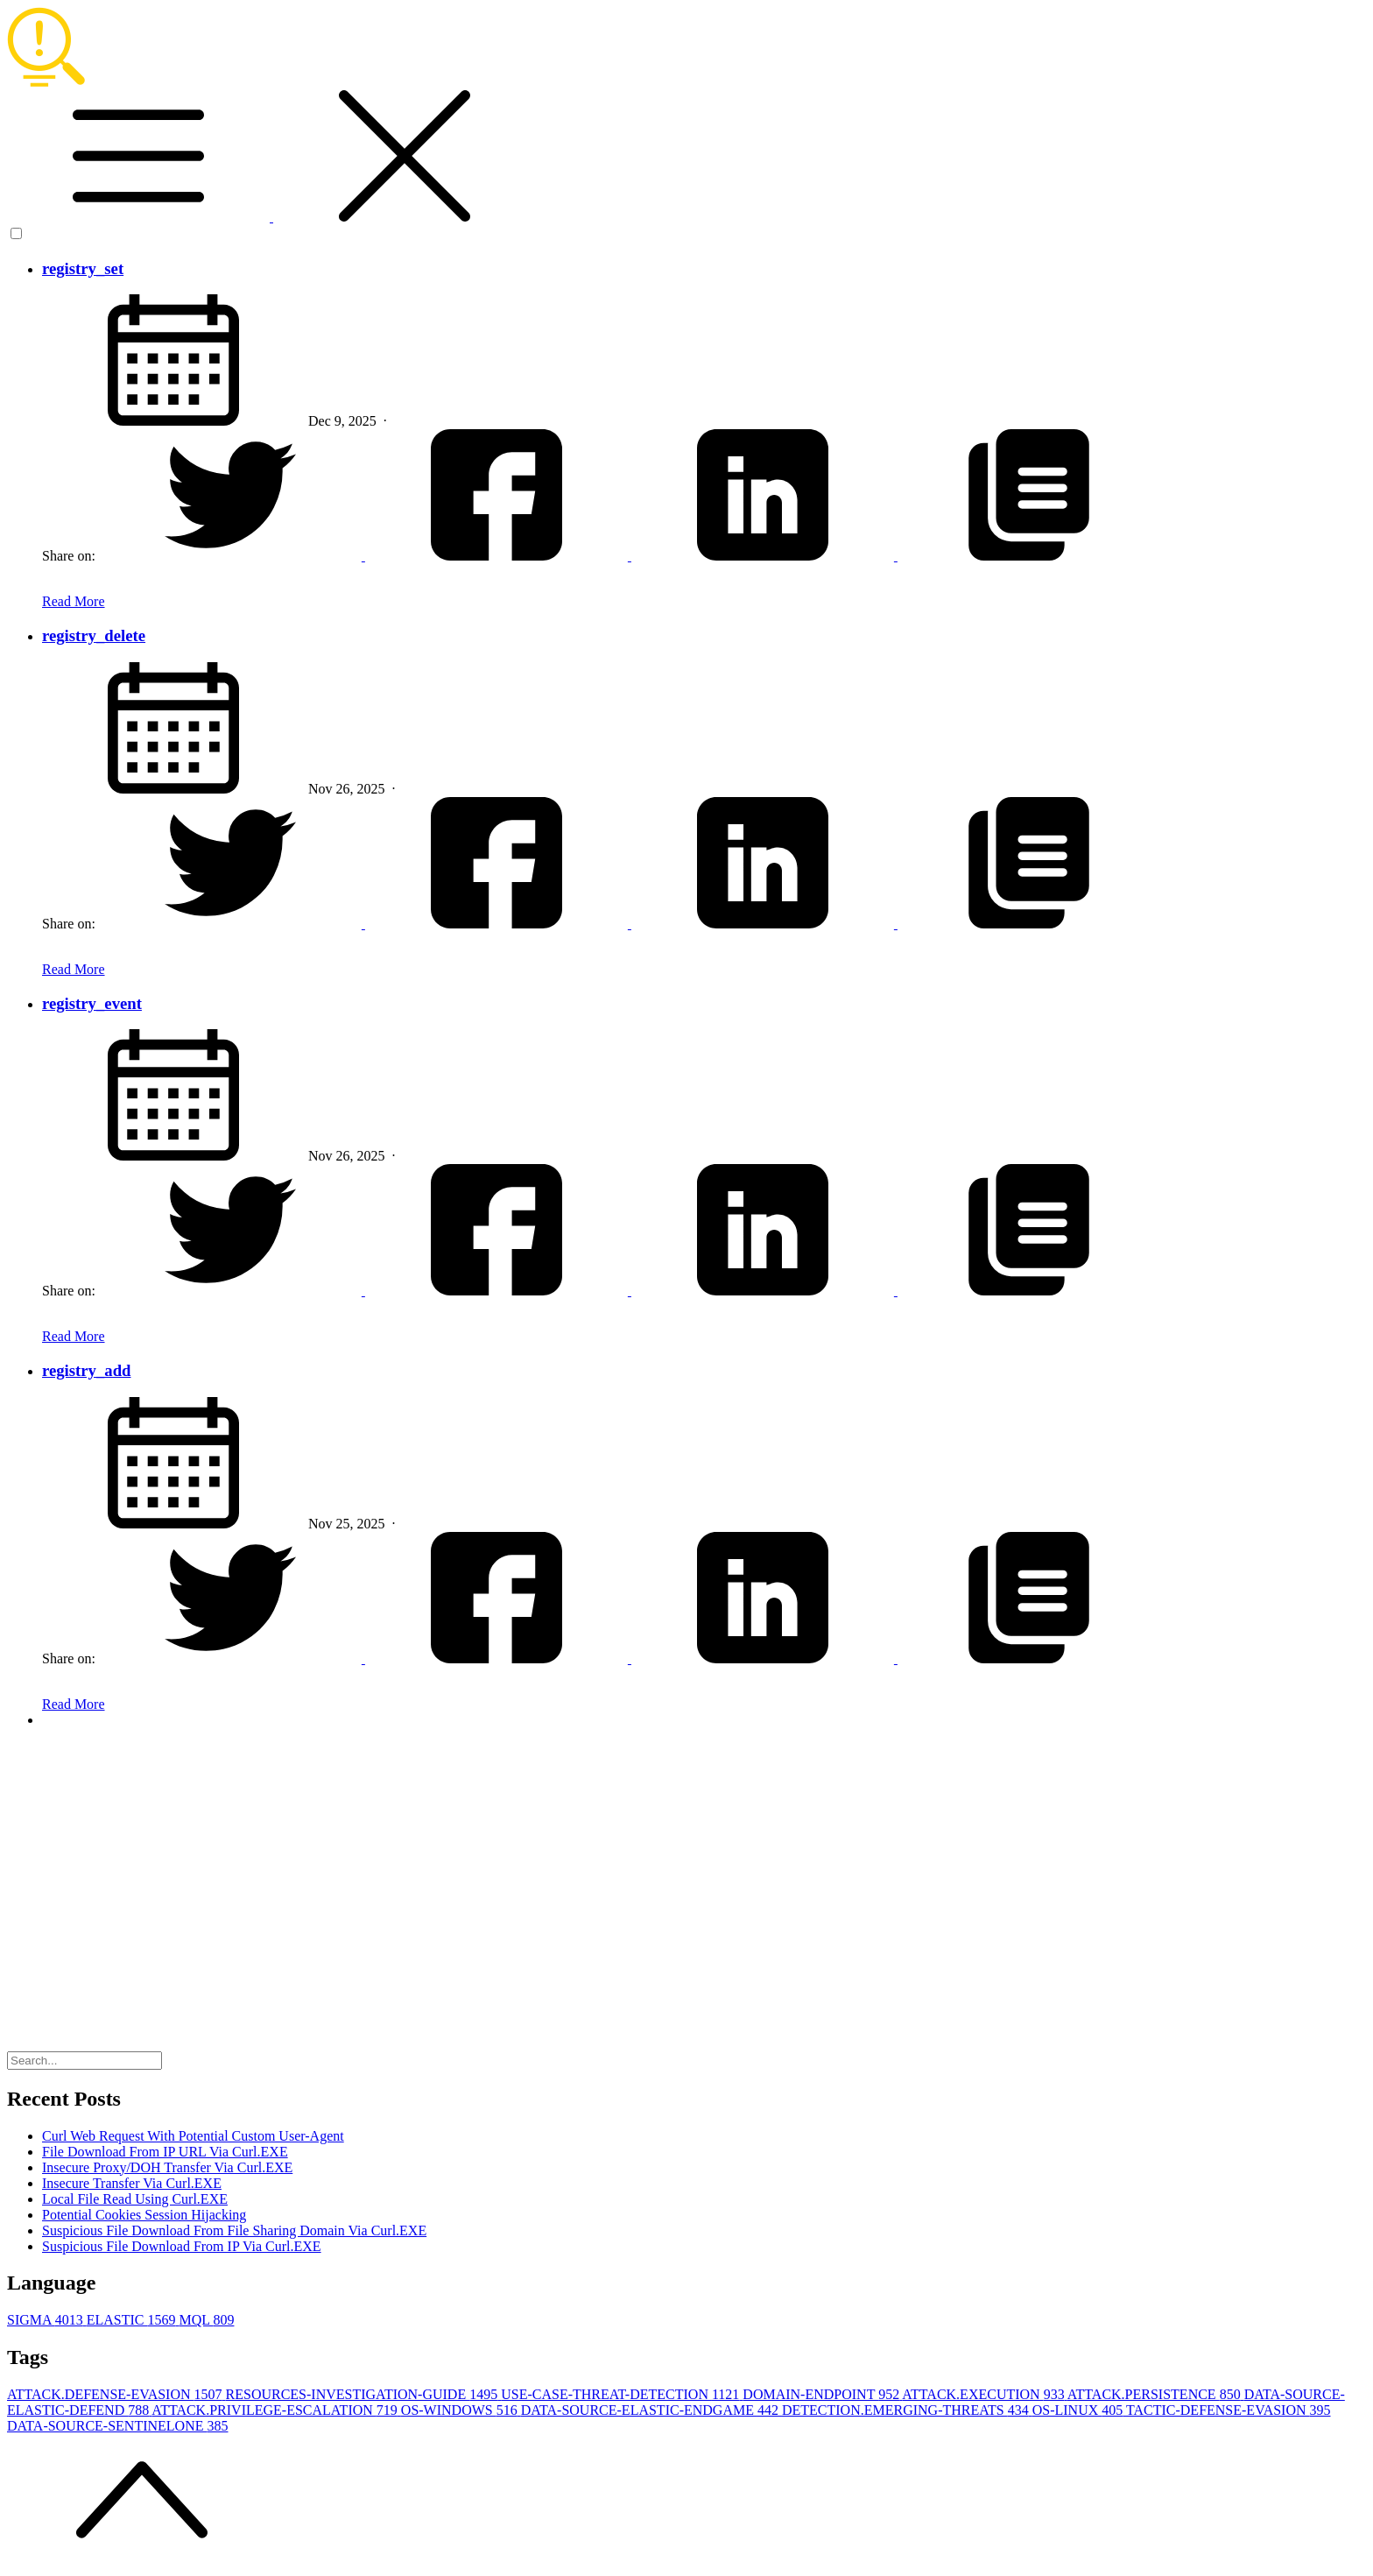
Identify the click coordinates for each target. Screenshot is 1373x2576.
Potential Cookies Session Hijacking (144, 2214)
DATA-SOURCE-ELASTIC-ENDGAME (651, 2410)
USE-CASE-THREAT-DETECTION (622, 2394)
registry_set (82, 268)
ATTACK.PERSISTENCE (1155, 2394)
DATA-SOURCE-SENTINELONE (117, 2425)
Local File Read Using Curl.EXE (135, 2198)
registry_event (92, 1003)
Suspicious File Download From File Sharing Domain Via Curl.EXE (234, 2230)
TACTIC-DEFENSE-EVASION (1228, 2410)
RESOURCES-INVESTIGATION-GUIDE (364, 2394)
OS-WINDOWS (461, 2410)
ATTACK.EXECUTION (984, 2394)
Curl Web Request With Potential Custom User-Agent (193, 2135)
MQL (206, 2319)
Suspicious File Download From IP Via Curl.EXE (181, 2246)
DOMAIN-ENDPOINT (822, 2394)
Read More (73, 601)
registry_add (86, 1370)
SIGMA (47, 2319)
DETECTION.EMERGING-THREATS (907, 2410)
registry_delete (93, 635)
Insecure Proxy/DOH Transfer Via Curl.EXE (167, 2167)
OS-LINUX (1079, 2410)
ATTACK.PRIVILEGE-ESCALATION (275, 2410)
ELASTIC (133, 2319)
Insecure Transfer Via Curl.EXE (132, 2183)
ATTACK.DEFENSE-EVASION (116, 2394)
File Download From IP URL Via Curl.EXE (165, 2151)
